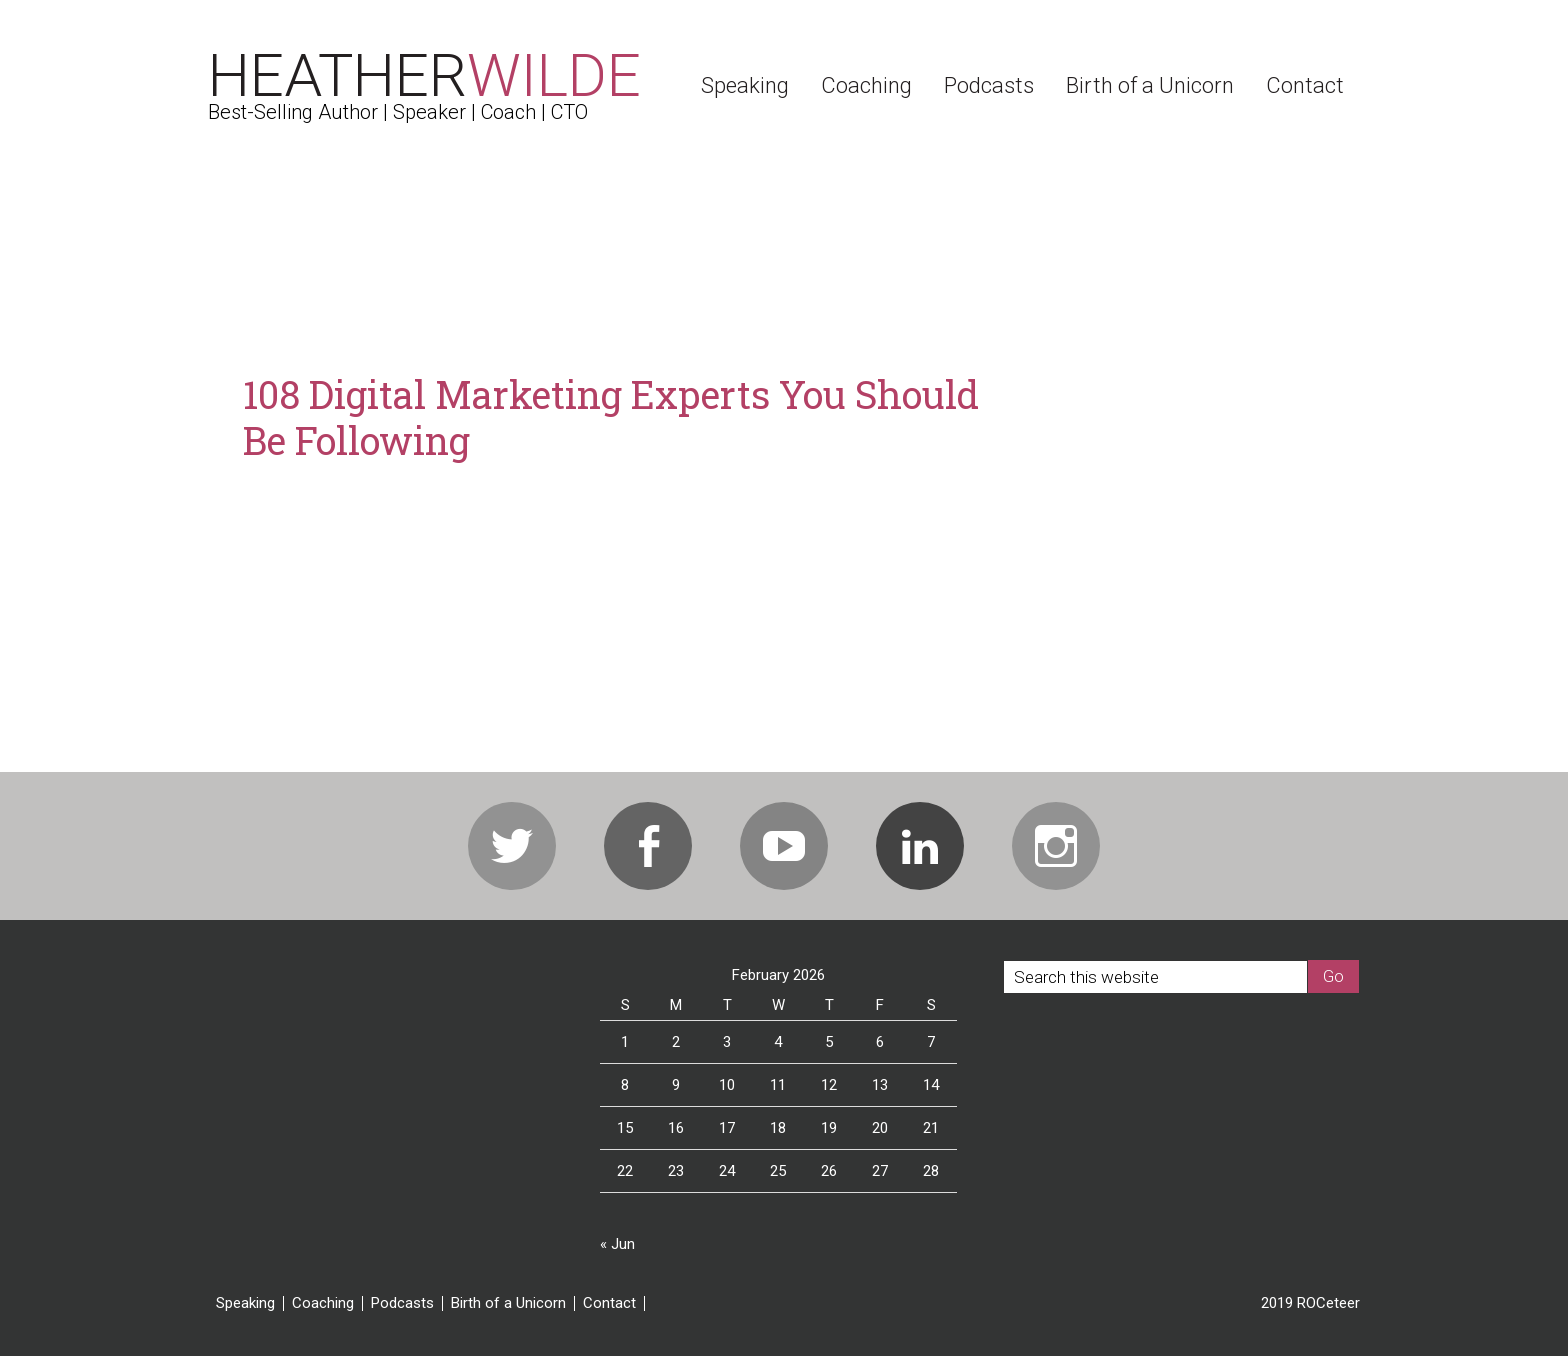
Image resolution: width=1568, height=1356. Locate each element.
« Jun (617, 1244)
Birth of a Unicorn (508, 1303)
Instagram (1056, 846)
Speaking (245, 1303)
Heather (424, 75)
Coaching (323, 1303)
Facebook (648, 846)
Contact (609, 1303)
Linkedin (920, 846)
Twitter (512, 846)
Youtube (784, 846)
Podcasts (402, 1303)
